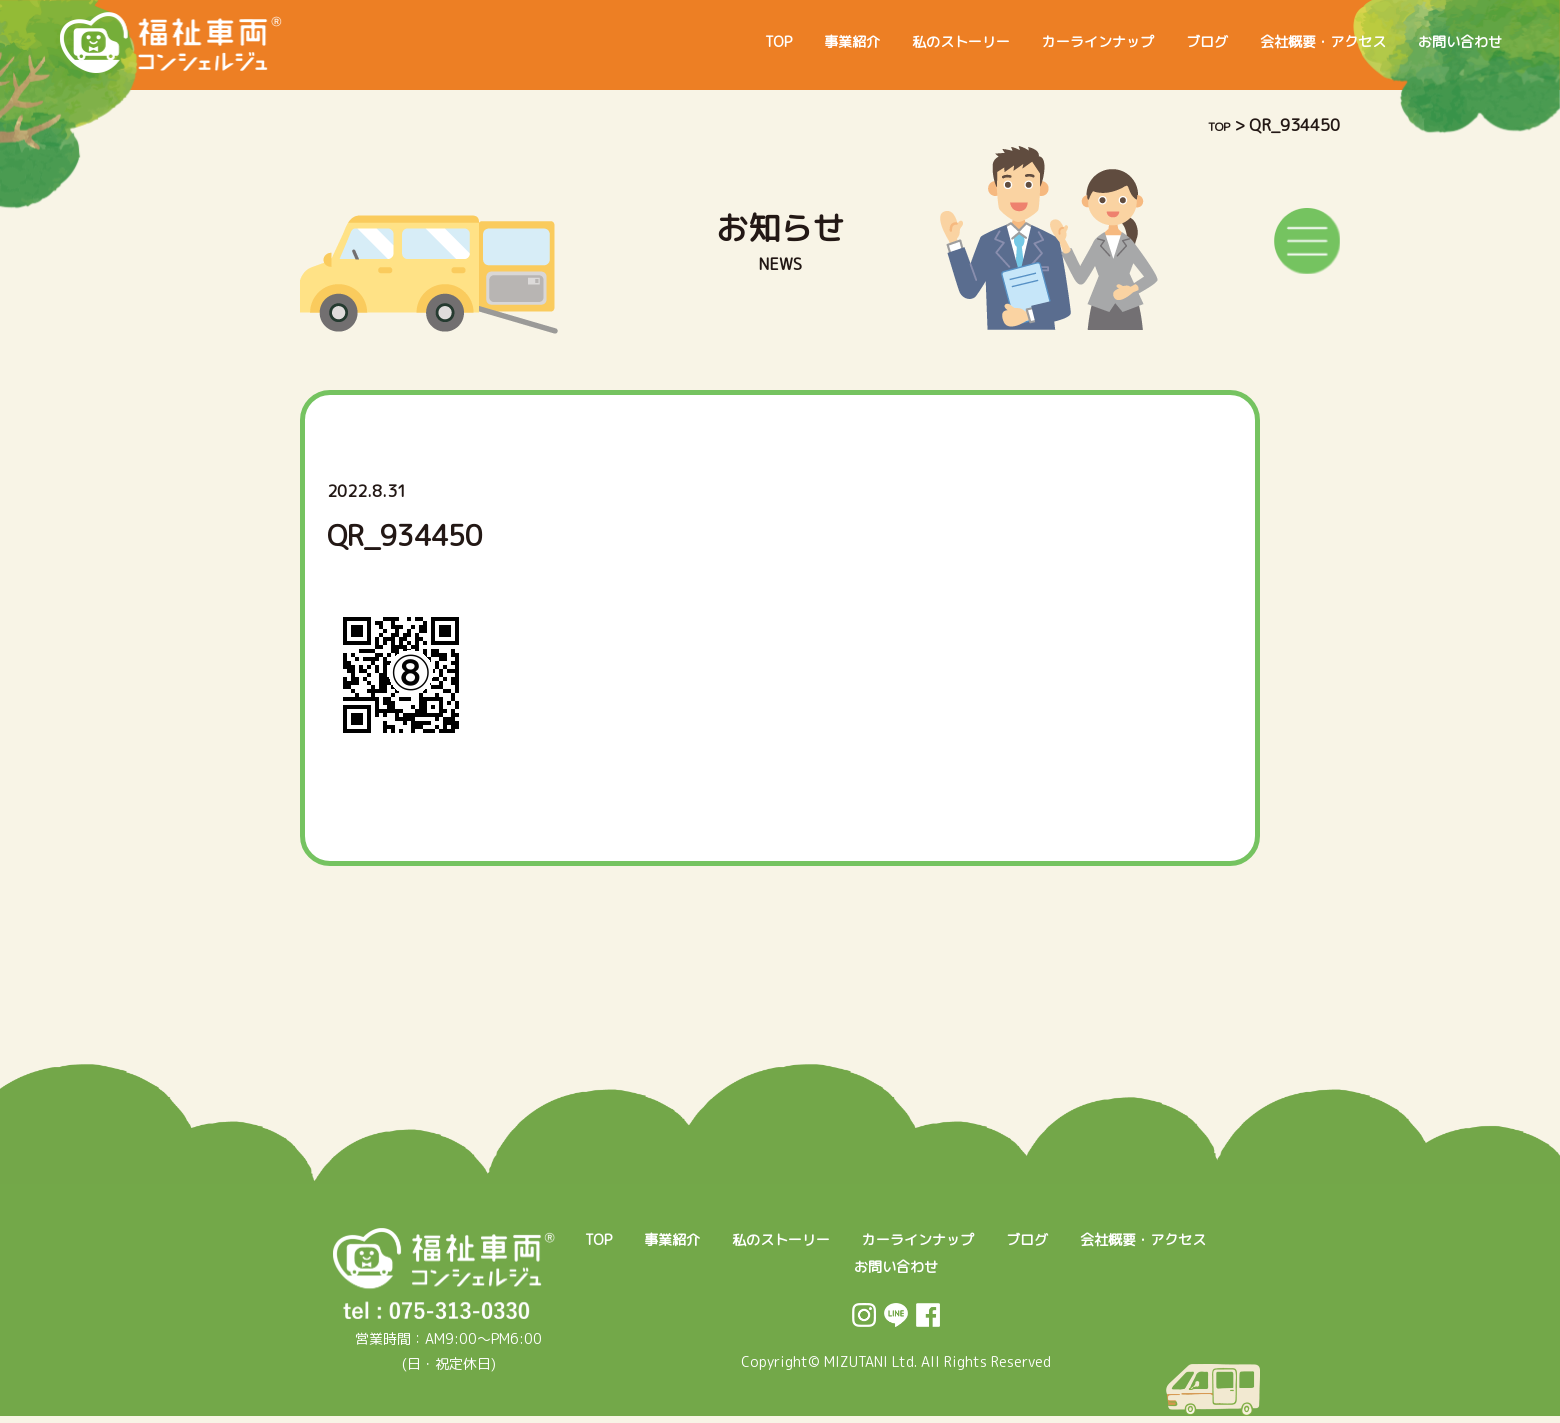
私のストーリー (884, 42)
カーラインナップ (1040, 42)
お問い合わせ (1452, 42)
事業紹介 (760, 42)
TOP (676, 42)
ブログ (1164, 42)
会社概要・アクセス (1296, 42)
